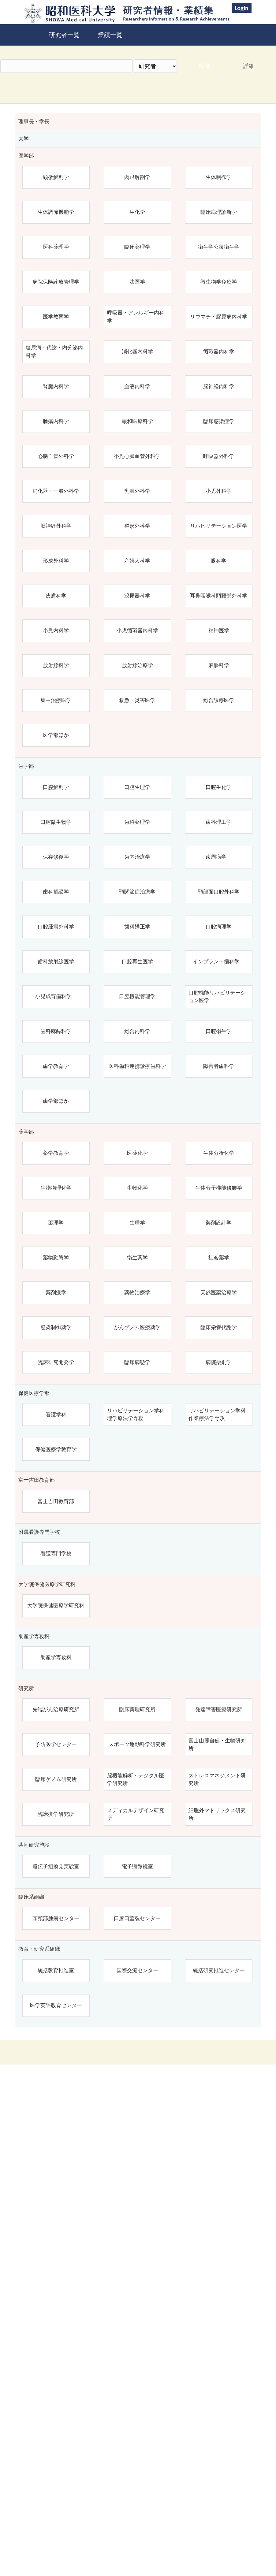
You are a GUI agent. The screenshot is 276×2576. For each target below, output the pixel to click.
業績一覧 (110, 35)
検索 (204, 66)
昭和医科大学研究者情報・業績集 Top (89, 2531)
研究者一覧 (64, 35)
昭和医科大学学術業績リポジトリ (190, 2531)
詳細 (249, 66)
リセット (239, 2478)
